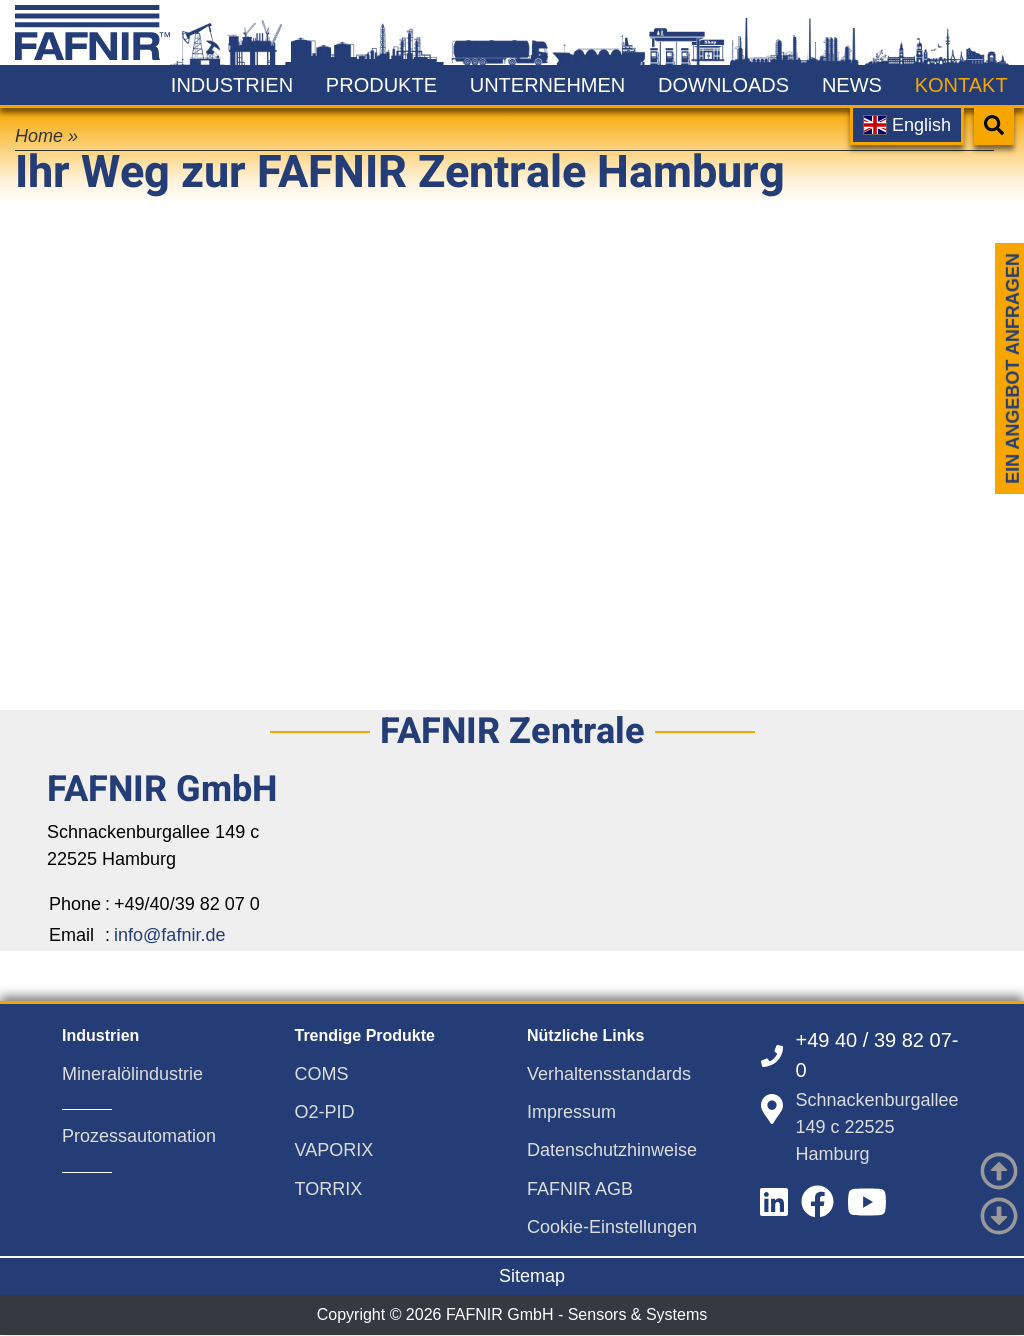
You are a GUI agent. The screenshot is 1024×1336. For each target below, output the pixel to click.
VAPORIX (334, 1150)
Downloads (723, 85)
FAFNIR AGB (580, 1189)
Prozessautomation (139, 1136)
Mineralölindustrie (132, 1074)
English (907, 125)
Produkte (381, 85)
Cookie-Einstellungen (612, 1227)
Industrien (232, 85)
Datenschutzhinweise (612, 1150)
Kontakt (961, 85)
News (852, 85)
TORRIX (329, 1189)
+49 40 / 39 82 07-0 (877, 1055)
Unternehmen (548, 85)
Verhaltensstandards (609, 1074)
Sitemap (532, 1276)
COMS (322, 1074)
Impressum (571, 1112)
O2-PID (325, 1112)
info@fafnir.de (169, 935)
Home (39, 136)
